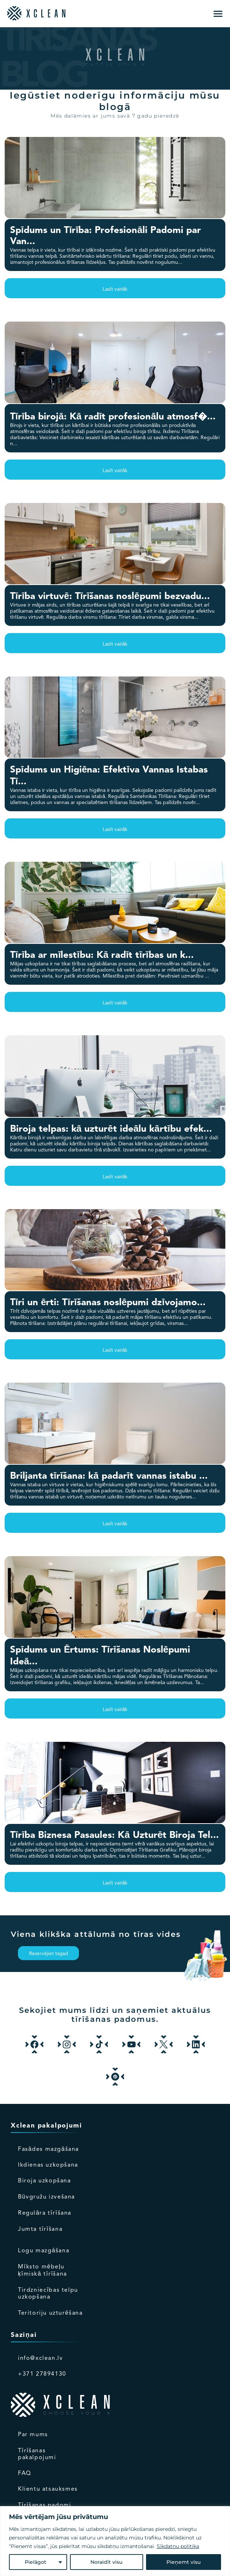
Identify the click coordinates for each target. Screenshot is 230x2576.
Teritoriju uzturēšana (50, 2313)
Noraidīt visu (106, 2562)
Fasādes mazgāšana (48, 2149)
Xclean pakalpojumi (46, 2126)
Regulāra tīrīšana (44, 2213)
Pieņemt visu (183, 2562)
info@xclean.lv (40, 2358)
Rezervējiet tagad (48, 1954)
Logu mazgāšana (43, 2251)
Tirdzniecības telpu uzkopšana (48, 2293)
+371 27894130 (42, 2374)
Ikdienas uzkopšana (48, 2165)
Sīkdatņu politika (178, 2546)
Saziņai (24, 2335)
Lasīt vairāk (115, 289)
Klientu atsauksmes (48, 2489)
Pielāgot (35, 2562)
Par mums (33, 2435)
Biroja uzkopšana (44, 2181)
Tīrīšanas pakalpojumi (37, 2454)
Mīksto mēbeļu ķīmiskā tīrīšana (42, 2270)
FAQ (24, 2473)
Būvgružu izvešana (46, 2197)
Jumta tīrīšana (40, 2229)
